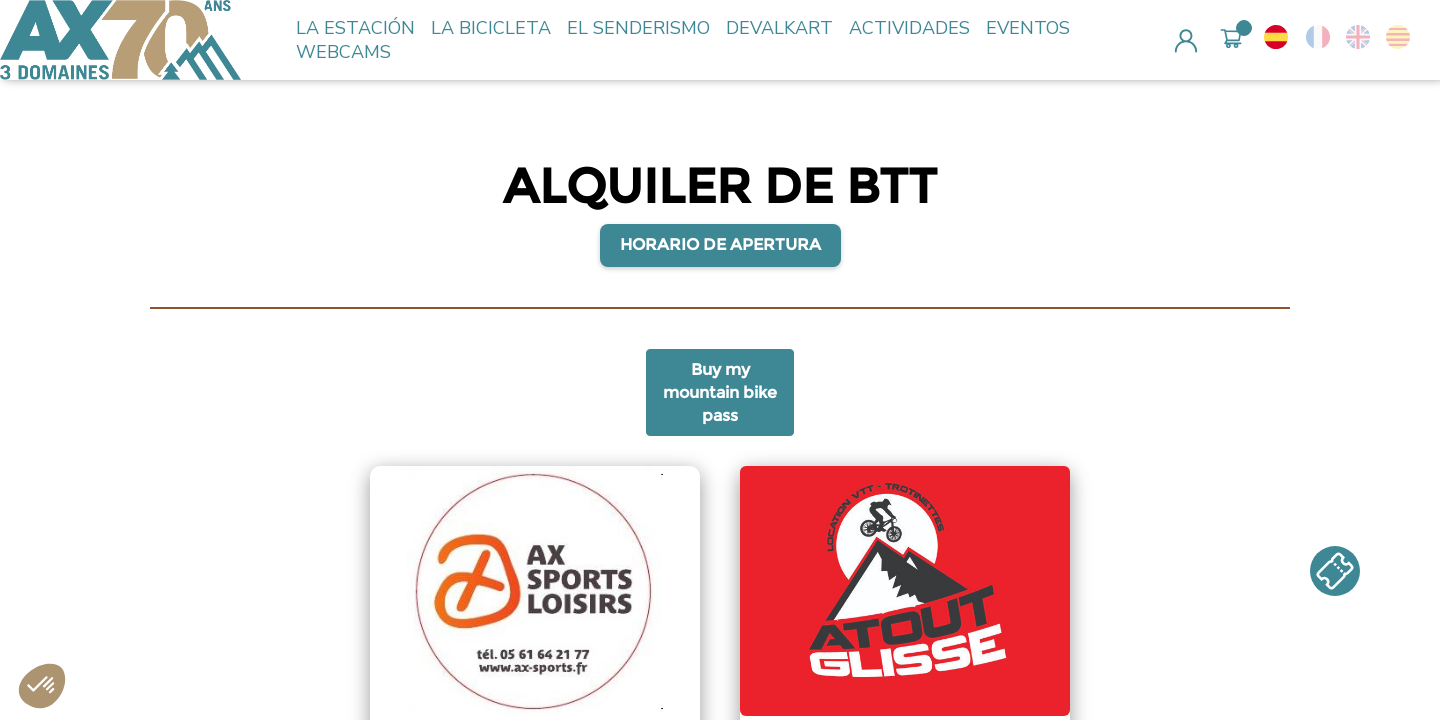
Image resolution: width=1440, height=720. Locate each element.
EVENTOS (1028, 28)
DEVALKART (779, 28)
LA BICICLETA (491, 28)
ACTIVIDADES (909, 28)
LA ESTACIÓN (355, 28)
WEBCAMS (343, 52)
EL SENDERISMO (638, 28)
